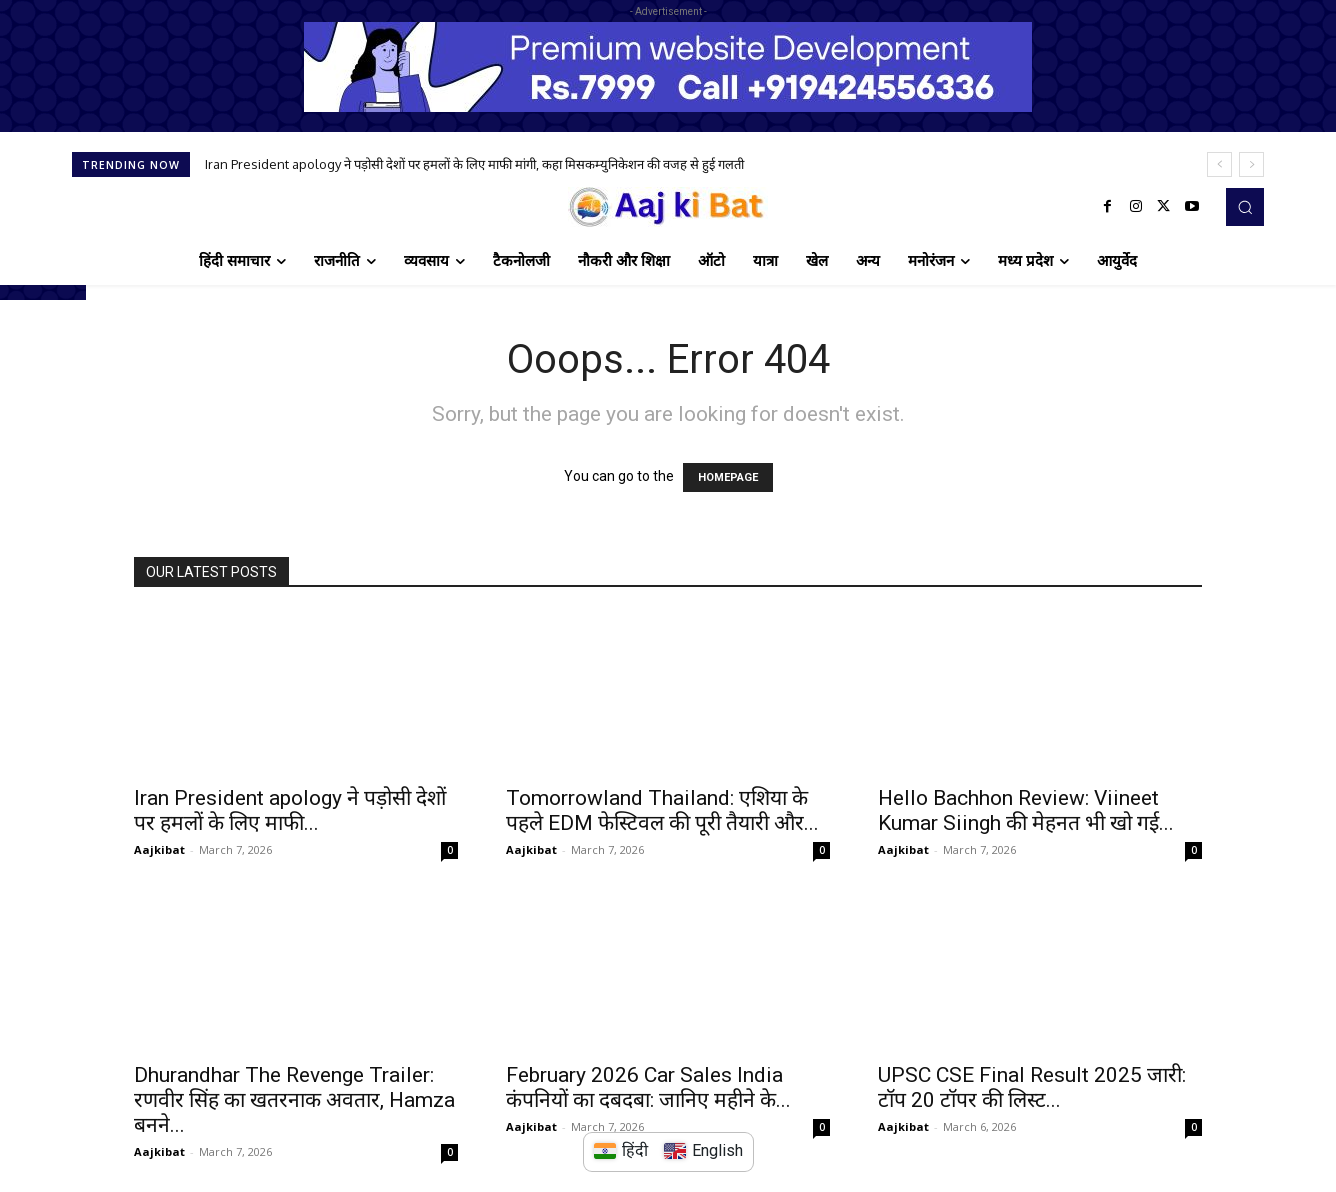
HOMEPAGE (728, 477)
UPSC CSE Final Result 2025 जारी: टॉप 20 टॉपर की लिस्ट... (1032, 1087)
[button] (1245, 207)
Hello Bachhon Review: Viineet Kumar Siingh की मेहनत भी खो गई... (1026, 810)
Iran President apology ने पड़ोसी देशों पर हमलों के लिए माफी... (290, 810)
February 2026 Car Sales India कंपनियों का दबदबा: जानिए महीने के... (648, 1087)
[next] (1251, 164)
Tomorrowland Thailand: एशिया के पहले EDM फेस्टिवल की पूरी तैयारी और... (662, 810)
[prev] (1219, 164)
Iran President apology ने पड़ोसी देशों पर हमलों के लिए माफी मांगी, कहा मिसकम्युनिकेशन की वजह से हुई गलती (474, 164)
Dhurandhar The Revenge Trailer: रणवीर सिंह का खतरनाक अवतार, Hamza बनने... (294, 1100)
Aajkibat (159, 849)
